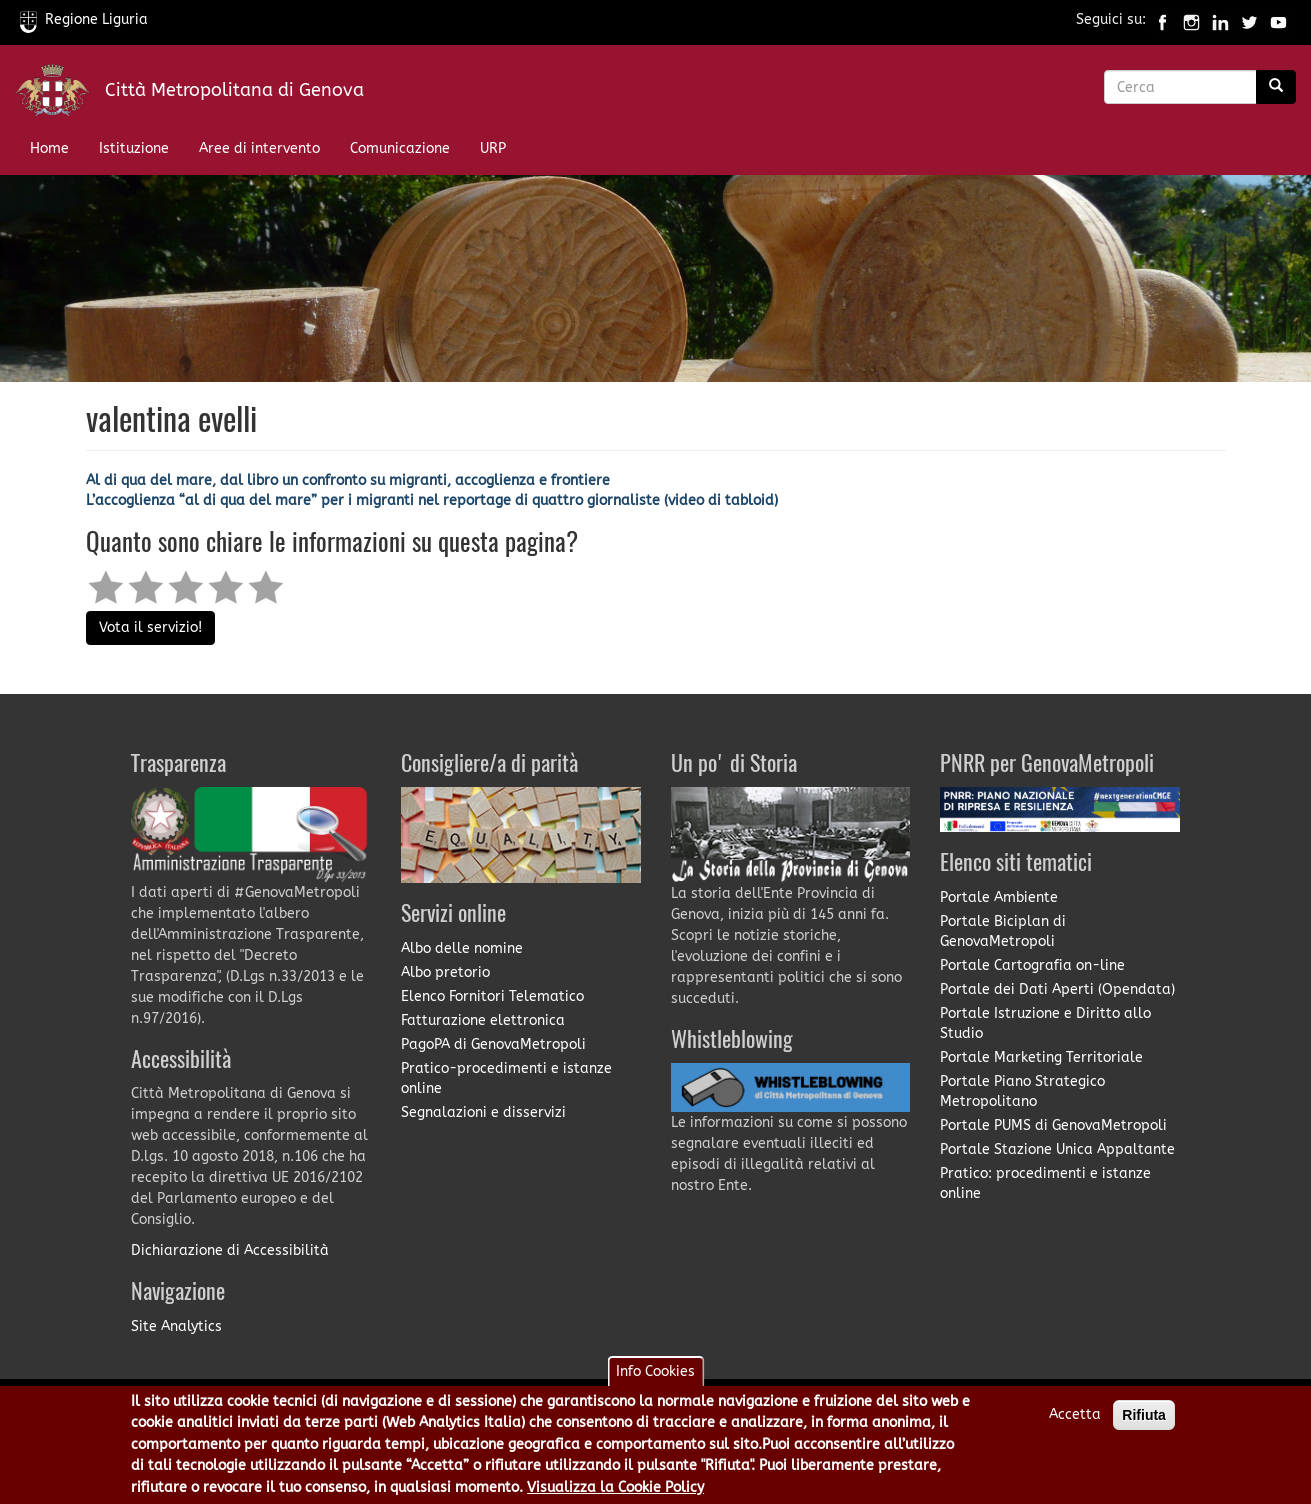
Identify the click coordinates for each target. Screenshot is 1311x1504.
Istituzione (134, 148)
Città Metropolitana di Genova (234, 90)
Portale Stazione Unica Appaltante (1057, 1149)
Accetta (1075, 1420)
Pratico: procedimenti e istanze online (1045, 1183)
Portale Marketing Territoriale (1041, 1057)
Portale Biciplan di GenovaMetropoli (1003, 931)
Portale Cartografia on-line (1032, 965)
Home (49, 148)
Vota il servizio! (150, 627)
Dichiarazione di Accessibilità (230, 1250)
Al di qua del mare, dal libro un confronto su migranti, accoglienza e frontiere (348, 480)
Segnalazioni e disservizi (483, 1112)
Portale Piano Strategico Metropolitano (1022, 1091)
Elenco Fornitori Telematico (492, 996)
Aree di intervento (259, 148)
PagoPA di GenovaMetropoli (493, 1044)
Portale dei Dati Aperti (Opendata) (1057, 989)
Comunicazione (400, 148)
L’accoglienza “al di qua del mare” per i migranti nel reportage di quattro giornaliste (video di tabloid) (432, 500)
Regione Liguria (84, 19)
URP (493, 148)
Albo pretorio (445, 972)
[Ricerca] (1276, 87)
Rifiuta (1144, 1421)
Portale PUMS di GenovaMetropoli (1053, 1125)
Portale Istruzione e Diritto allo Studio (1045, 1023)
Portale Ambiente (999, 897)
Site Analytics (176, 1326)
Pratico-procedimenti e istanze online (506, 1078)
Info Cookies (655, 1377)
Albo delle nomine (462, 948)
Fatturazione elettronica (483, 1020)
